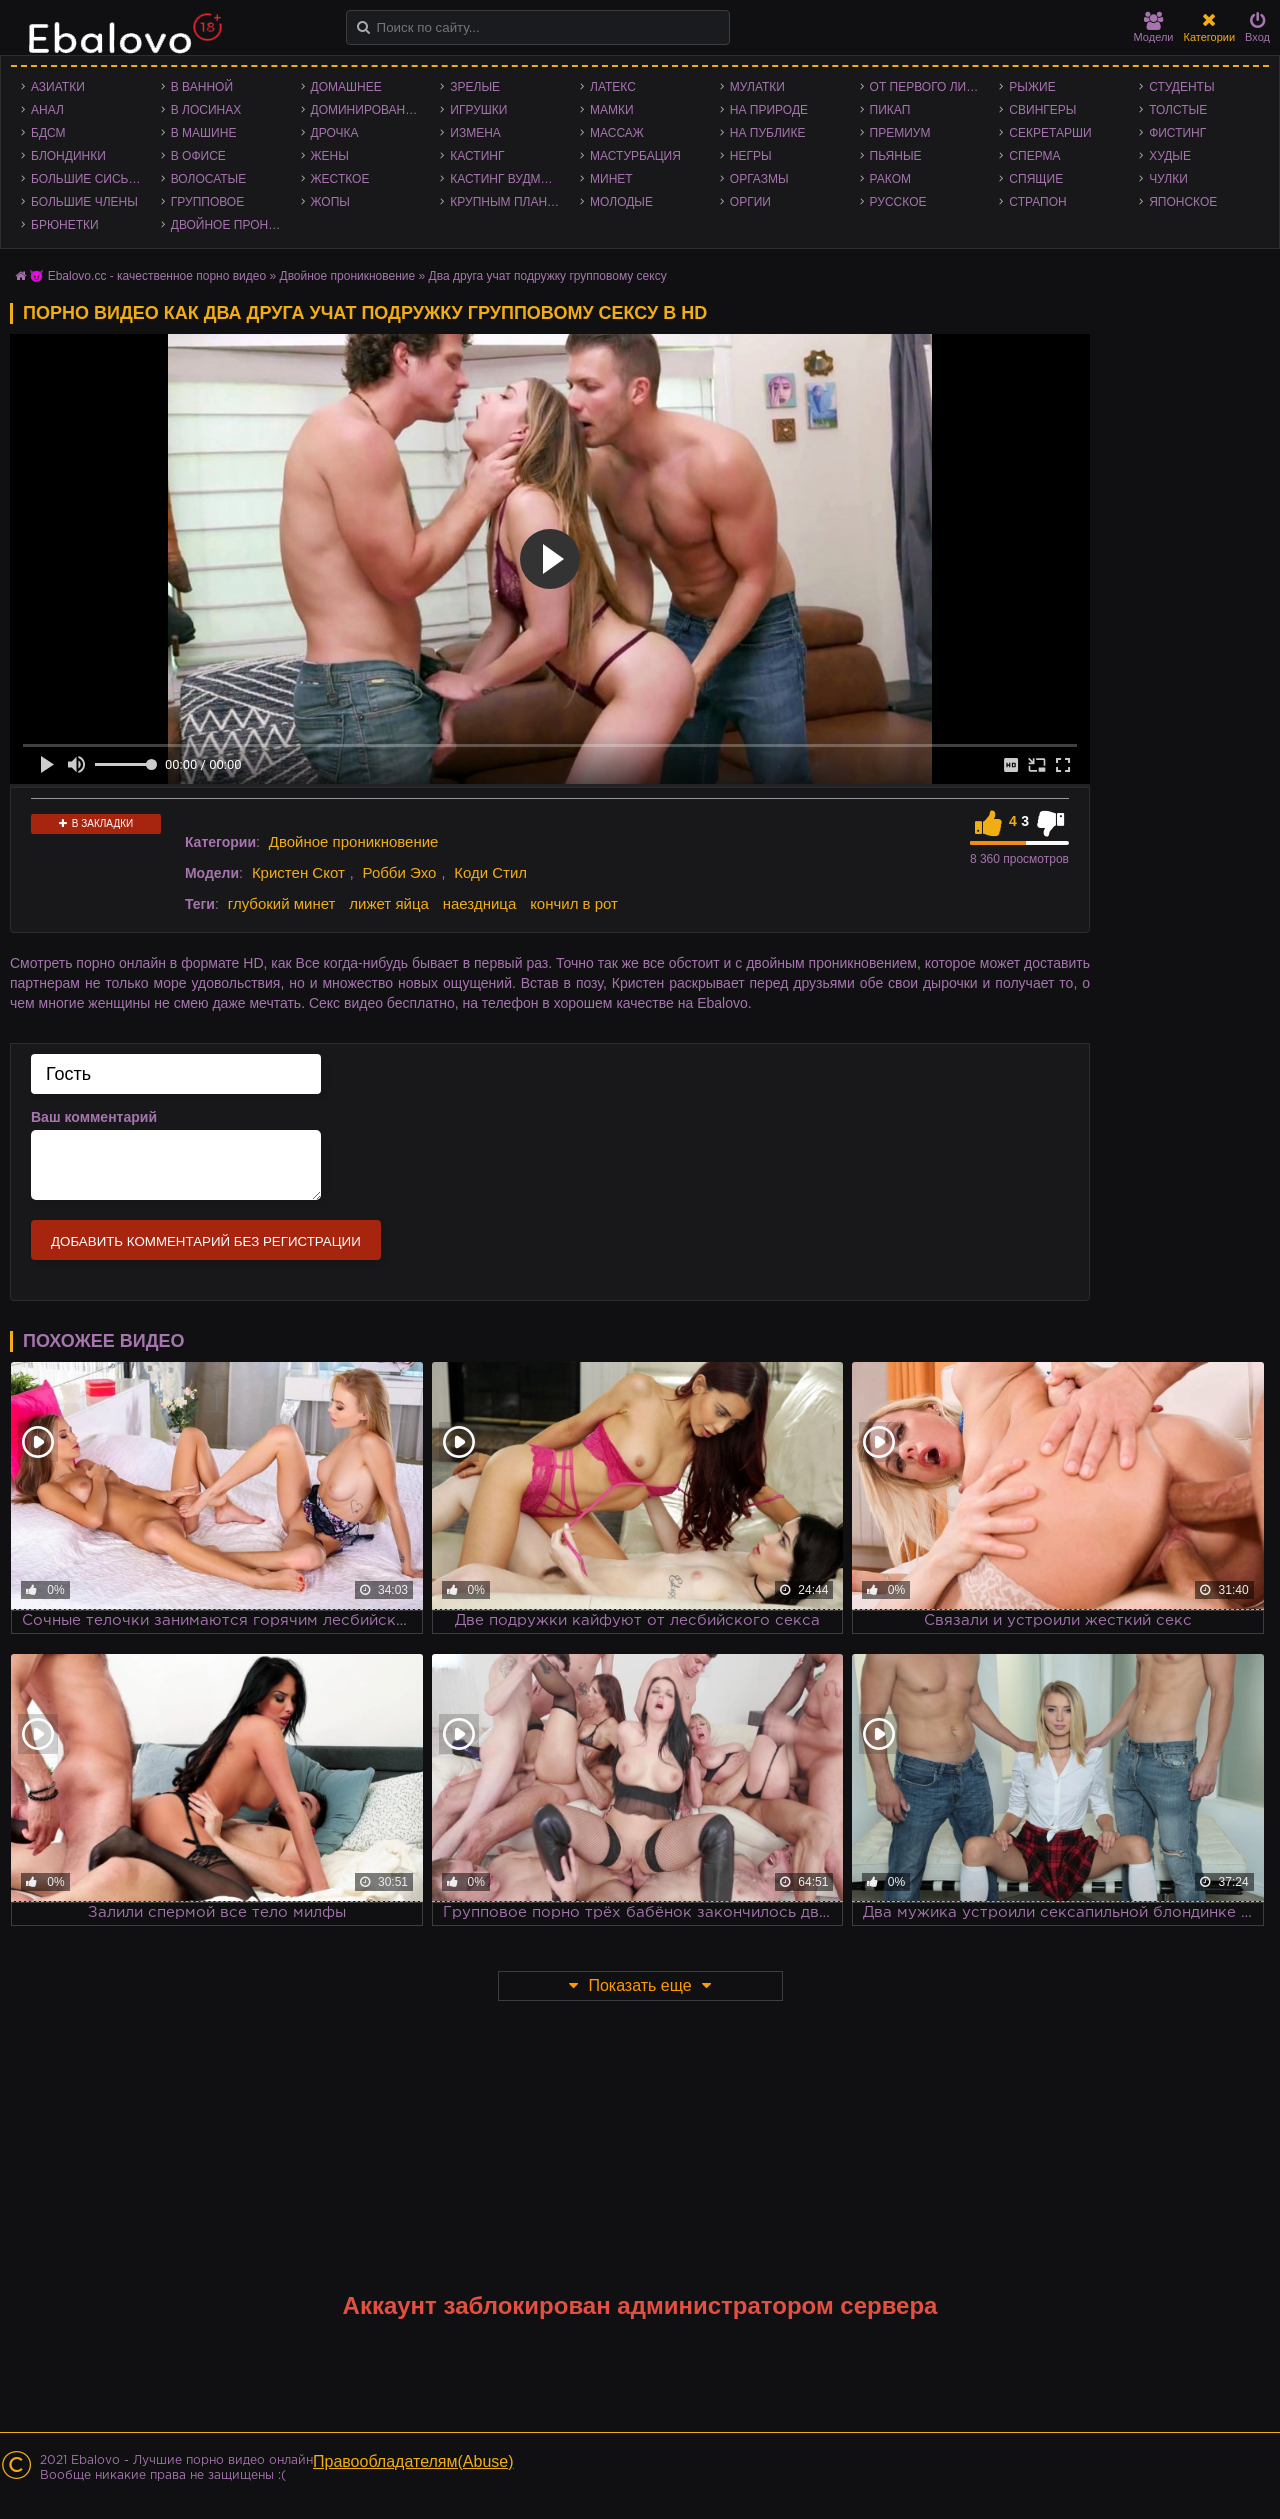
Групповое (207, 202)
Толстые (1178, 110)
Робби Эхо (400, 872)
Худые (1170, 156)
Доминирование (366, 110)
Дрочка (335, 133)
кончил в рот (574, 903)
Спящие (1036, 179)
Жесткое (340, 179)
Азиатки (58, 87)
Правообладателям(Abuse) (413, 2461)
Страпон (1037, 202)
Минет (611, 179)
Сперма (1034, 156)
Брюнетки (65, 225)
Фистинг (1177, 133)
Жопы (330, 202)
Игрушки (478, 110)
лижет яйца (388, 903)
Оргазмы (759, 179)
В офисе (198, 156)
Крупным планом (508, 202)
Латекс (613, 87)
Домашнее (346, 87)
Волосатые (208, 179)
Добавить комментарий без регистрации (206, 1241)
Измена (475, 133)
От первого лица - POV (930, 87)
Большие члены (84, 202)
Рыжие (1032, 87)
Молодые (621, 202)
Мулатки (757, 87)
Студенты (1181, 87)
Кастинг (477, 156)
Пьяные (896, 156)
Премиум (900, 133)
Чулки (1168, 179)
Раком (890, 179)
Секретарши (1050, 133)
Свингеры (1042, 110)
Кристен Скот (298, 872)
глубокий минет (282, 903)
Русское (898, 202)
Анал (47, 110)
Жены (330, 156)
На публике (768, 133)
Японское (1183, 202)
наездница (480, 903)
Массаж (617, 133)
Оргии (750, 202)
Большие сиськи (87, 179)
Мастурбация (635, 156)
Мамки (612, 110)
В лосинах (206, 110)
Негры (751, 156)
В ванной (202, 87)
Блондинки (68, 156)
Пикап (890, 110)
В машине (204, 133)
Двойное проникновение (231, 225)
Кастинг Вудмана (507, 179)
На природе (769, 110)
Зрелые (475, 87)
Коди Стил (490, 872)
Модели (1154, 27)
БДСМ (48, 133)
